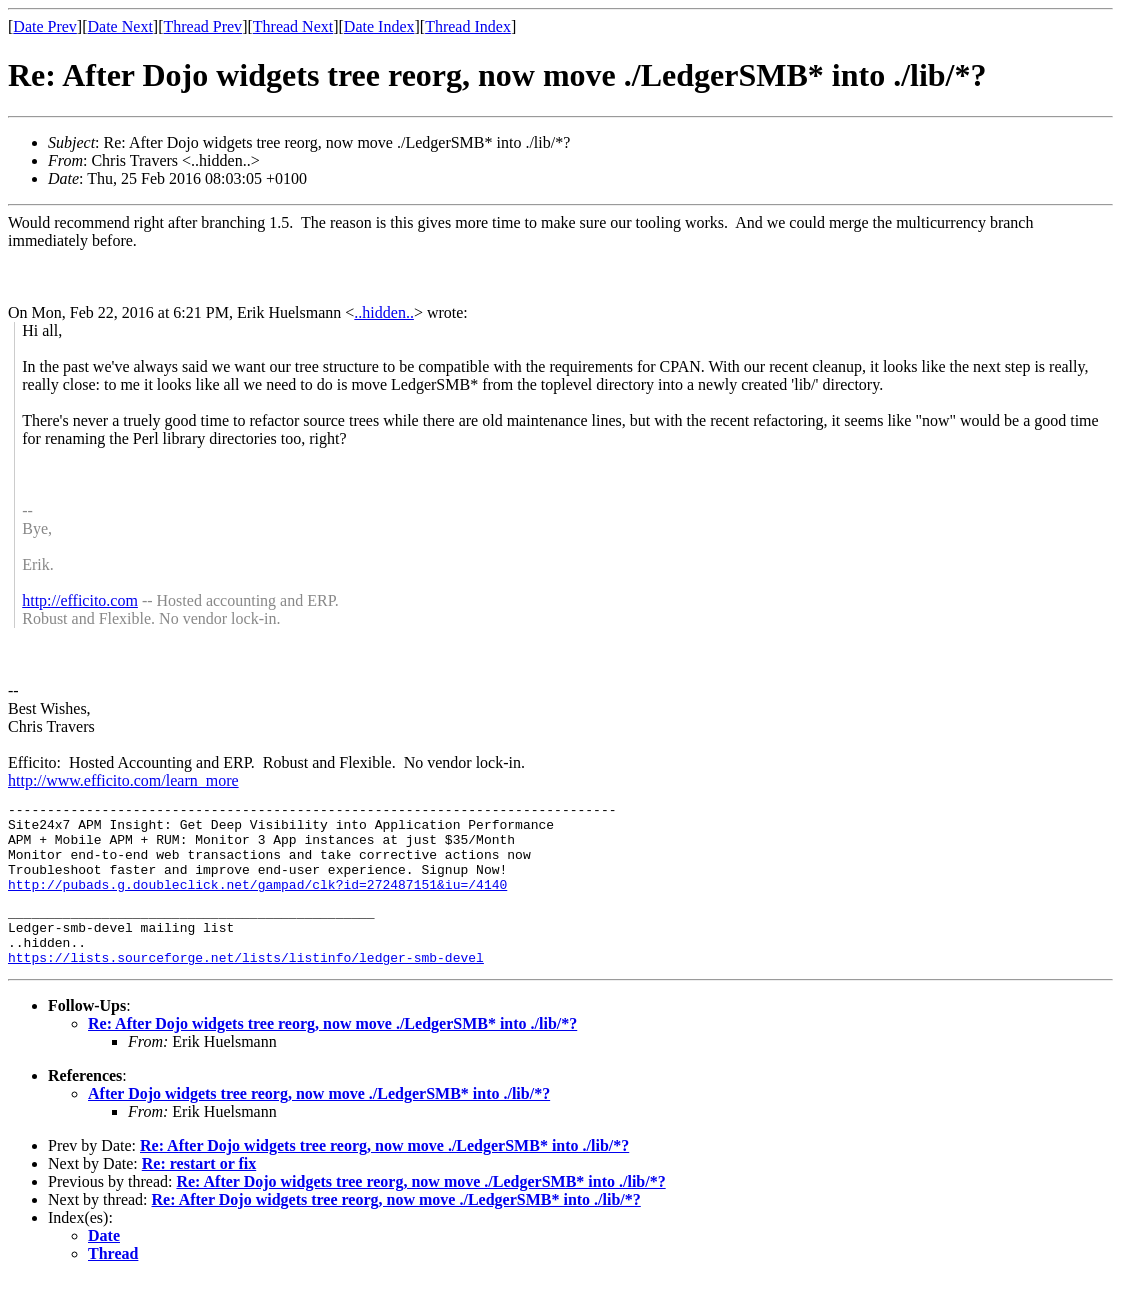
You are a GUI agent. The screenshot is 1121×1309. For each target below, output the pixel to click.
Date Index (379, 26)
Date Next (120, 26)
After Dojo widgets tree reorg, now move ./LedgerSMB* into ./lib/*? (319, 1123)
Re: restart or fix (199, 1193)
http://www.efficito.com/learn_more (123, 780)
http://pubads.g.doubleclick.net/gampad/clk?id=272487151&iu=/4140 (257, 902)
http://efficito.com (80, 600)
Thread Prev (202, 26)
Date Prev (45, 26)
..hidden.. (384, 312)
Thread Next (293, 26)
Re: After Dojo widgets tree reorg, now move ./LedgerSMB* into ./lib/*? (332, 1053)
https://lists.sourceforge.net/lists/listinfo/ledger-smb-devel (246, 987)
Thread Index (468, 26)
